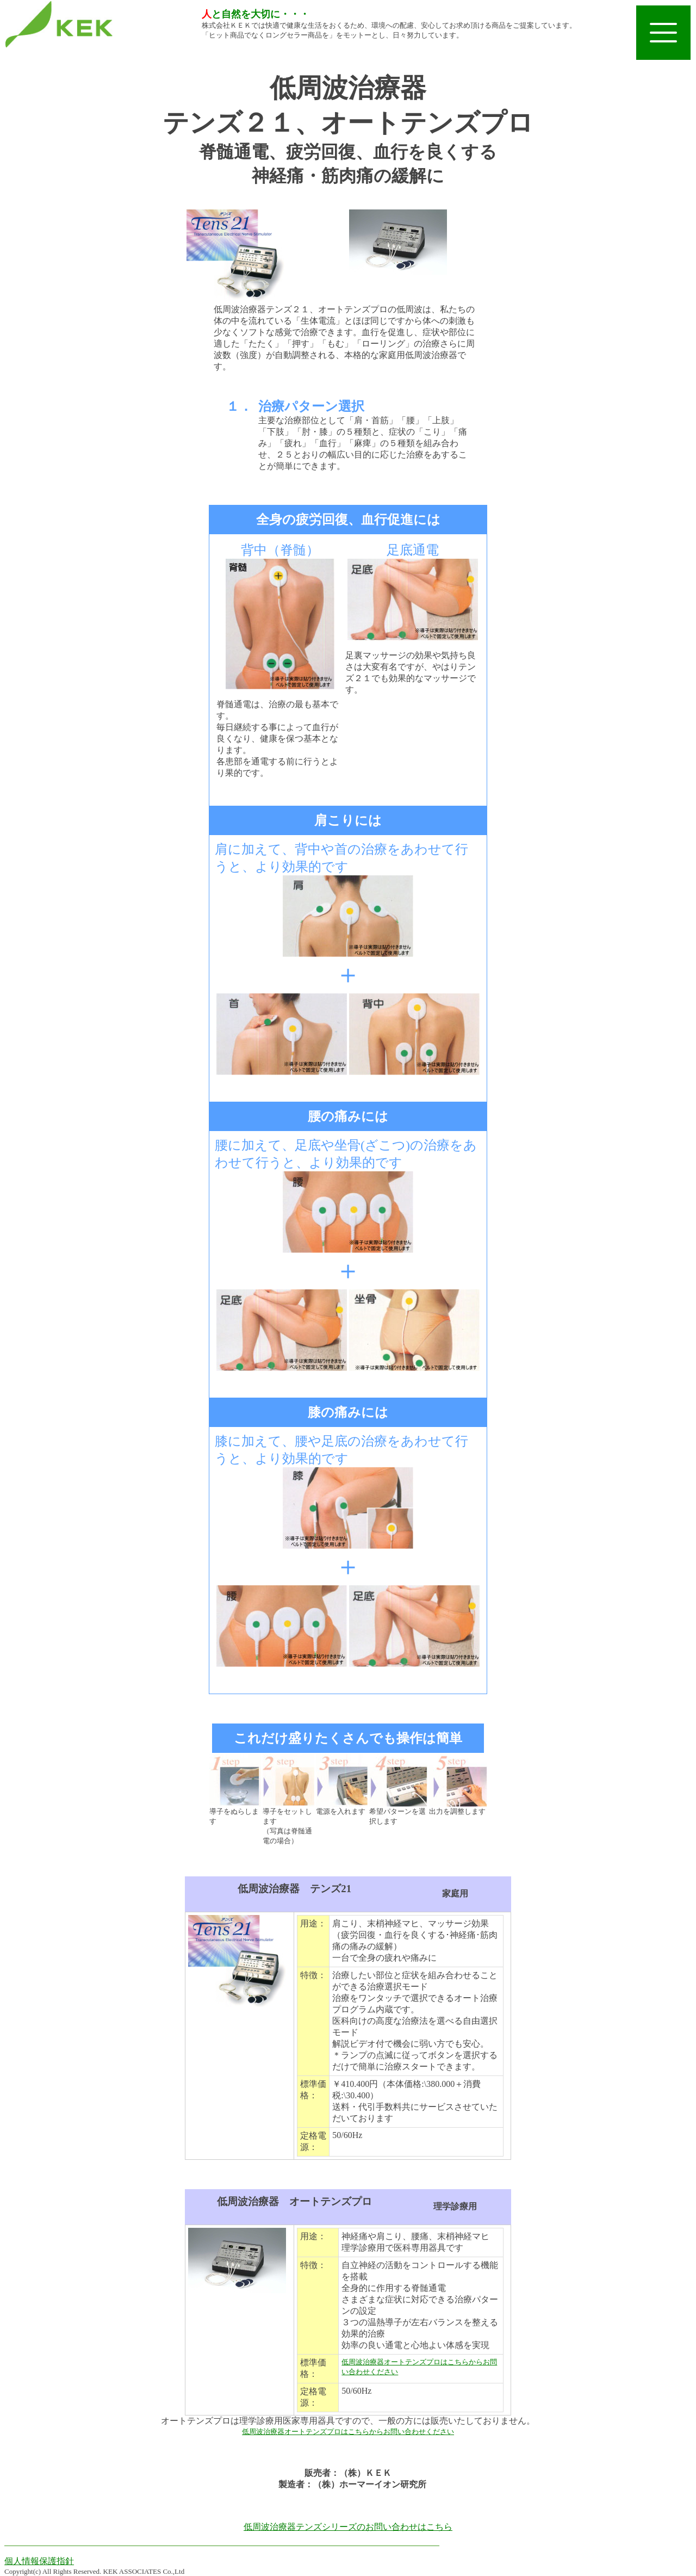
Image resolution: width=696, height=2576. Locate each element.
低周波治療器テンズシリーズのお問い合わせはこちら (348, 2526)
